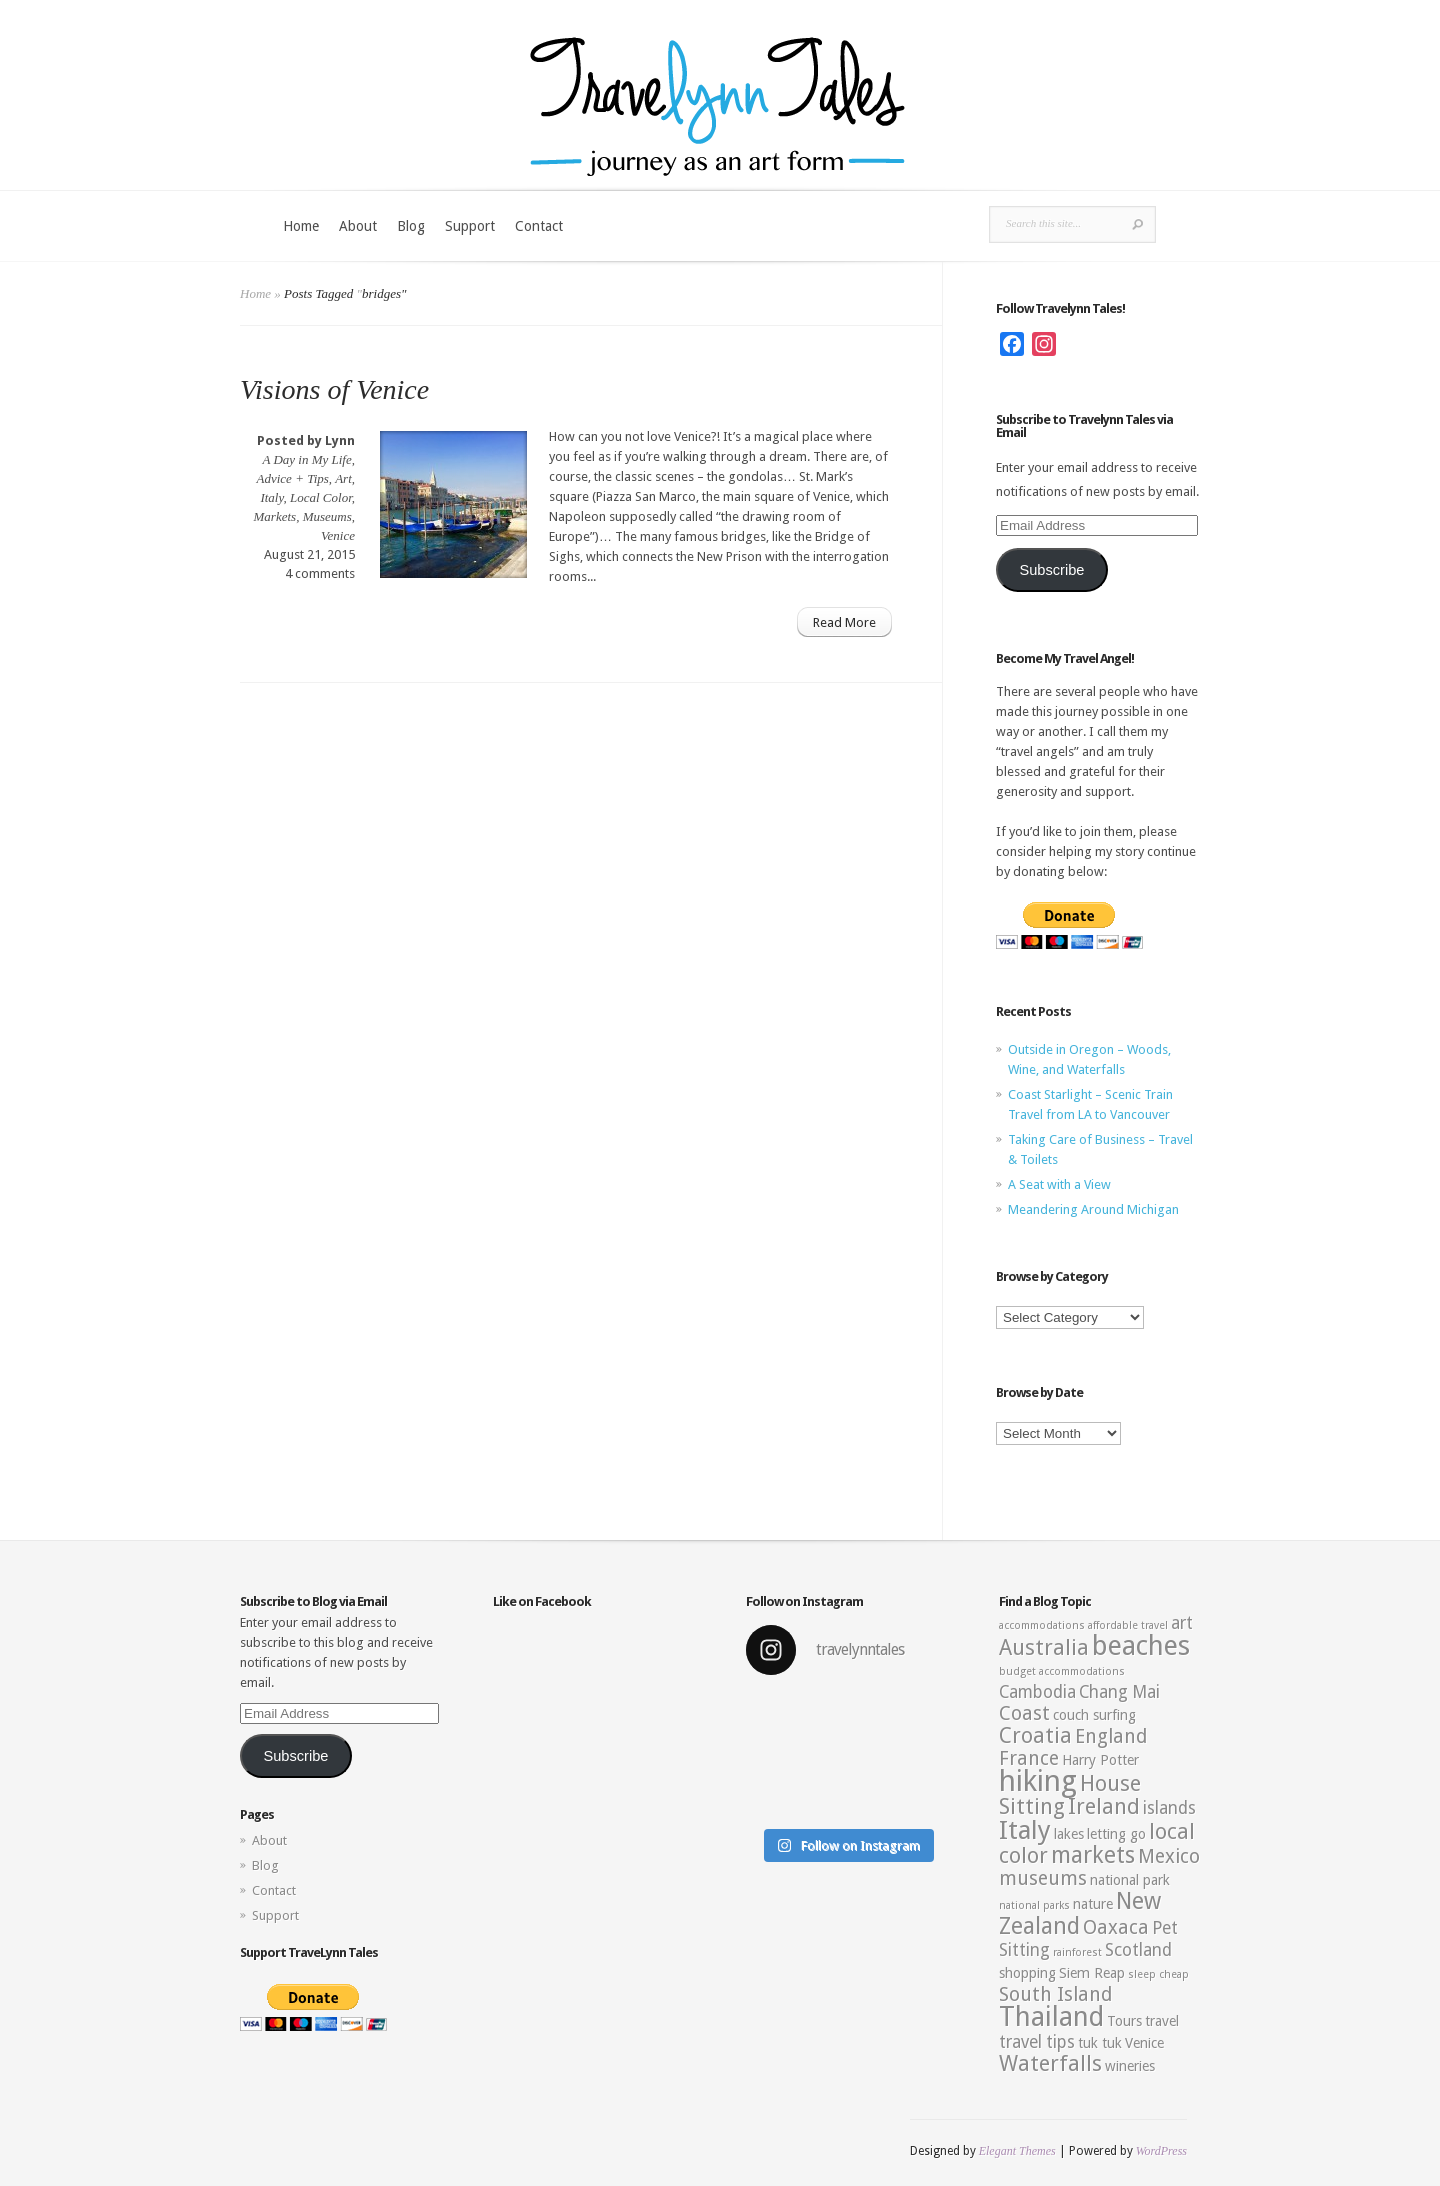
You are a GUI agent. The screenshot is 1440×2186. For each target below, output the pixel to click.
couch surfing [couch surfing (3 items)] (1094, 1715)
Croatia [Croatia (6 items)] (1035, 1735)
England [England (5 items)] (1111, 1736)
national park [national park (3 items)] (1130, 1880)
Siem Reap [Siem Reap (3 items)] (1092, 1973)
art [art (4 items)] (1182, 1623)
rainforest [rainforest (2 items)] (1077, 1952)
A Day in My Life (306, 459)
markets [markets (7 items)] (1093, 1855)
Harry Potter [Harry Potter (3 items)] (1100, 1760)
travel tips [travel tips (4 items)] (1037, 2042)
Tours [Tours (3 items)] (1124, 2021)
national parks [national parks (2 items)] (1034, 1905)
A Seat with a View (1059, 1184)
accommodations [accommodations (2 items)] (1042, 1625)
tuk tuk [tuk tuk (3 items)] (1100, 2043)
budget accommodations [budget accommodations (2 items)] (1062, 1671)
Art (343, 478)
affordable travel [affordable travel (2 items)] (1128, 1625)
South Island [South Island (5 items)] (1055, 1994)
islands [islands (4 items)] (1169, 1808)
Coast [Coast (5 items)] (1024, 1713)
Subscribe (1051, 570)
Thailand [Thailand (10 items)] (1051, 2017)
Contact (539, 226)
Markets (275, 516)
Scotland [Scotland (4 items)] (1138, 1950)
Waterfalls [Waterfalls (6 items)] (1050, 2063)
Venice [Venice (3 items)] (1144, 2043)
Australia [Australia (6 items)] (1044, 1647)
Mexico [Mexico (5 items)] (1169, 1856)
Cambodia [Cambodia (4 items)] (1037, 1692)
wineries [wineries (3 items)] (1130, 2066)
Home (301, 226)
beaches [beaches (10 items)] (1141, 1646)
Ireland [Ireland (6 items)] (1104, 1806)
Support (470, 226)
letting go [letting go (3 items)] (1116, 1834)
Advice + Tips (293, 478)
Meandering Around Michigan (1093, 1209)
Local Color (321, 497)
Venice (338, 535)
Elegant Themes (1017, 2151)
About (358, 226)
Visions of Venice (334, 389)
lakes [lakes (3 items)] (1069, 1834)
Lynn (340, 440)
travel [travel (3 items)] (1162, 2021)
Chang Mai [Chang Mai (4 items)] (1119, 1692)
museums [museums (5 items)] (1043, 1878)
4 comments (320, 573)
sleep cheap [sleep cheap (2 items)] (1158, 1974)
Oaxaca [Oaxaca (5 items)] (1116, 1927)
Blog (411, 226)
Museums (327, 516)
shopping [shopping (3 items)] (1027, 1973)
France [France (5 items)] (1029, 1758)
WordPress (1161, 2151)
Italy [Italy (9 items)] (1025, 1830)
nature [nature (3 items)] (1093, 1904)
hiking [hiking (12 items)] (1038, 1781)
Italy (271, 497)
